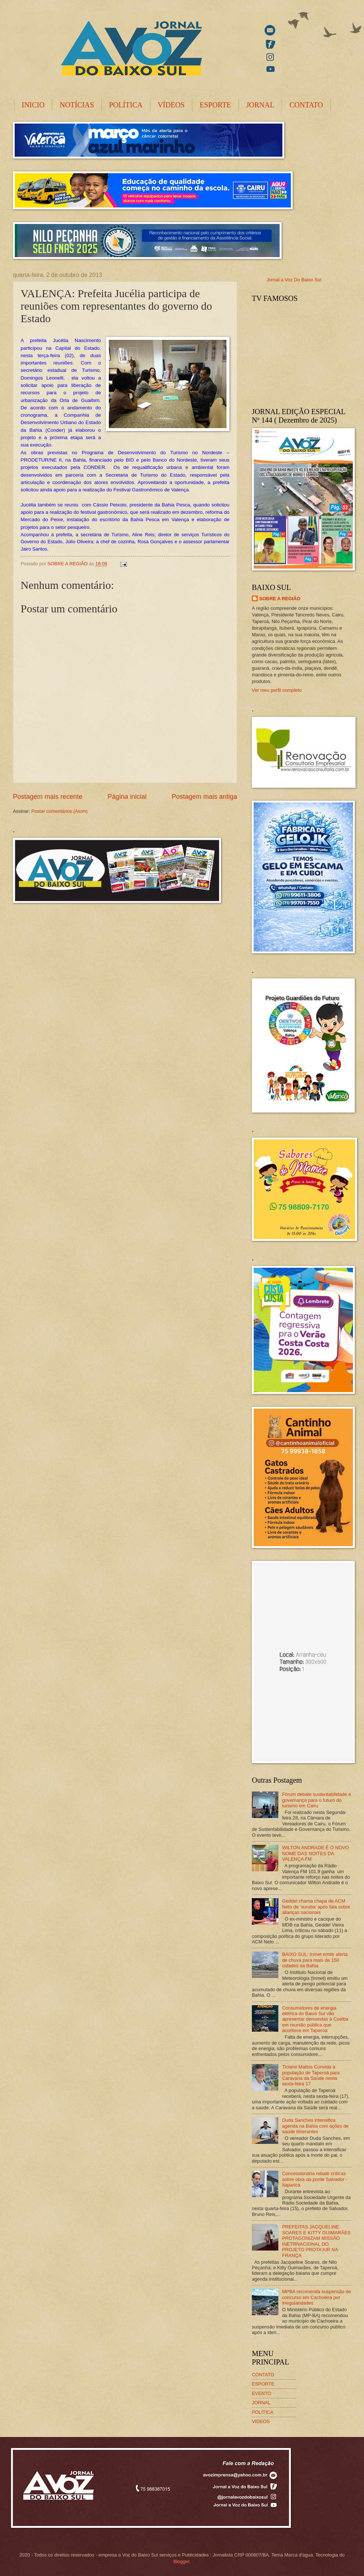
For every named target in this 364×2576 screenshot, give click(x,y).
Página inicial (126, 796)
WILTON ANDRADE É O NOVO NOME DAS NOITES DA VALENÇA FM (315, 1853)
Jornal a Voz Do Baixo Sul (294, 279)
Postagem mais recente (47, 796)
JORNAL (260, 105)
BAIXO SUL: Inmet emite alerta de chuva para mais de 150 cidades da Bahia (314, 1959)
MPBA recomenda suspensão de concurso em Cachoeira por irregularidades (316, 2297)
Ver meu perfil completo (276, 690)
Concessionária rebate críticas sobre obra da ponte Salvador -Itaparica (314, 2179)
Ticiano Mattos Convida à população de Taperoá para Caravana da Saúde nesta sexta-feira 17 (311, 2075)
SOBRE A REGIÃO (279, 598)
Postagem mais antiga (204, 796)
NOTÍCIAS (77, 105)
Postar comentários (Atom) (59, 811)
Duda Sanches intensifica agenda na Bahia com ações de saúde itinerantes (315, 2125)
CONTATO (306, 105)
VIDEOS (261, 2421)
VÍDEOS (171, 105)
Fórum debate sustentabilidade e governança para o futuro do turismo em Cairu (316, 1800)
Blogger (181, 2561)
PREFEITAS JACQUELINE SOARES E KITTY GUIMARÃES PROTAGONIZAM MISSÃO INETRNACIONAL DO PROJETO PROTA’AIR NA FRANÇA (316, 2241)
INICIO (33, 105)
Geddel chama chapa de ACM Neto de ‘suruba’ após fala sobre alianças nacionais (316, 1906)
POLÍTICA (126, 105)
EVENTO (261, 2393)
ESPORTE (215, 105)
